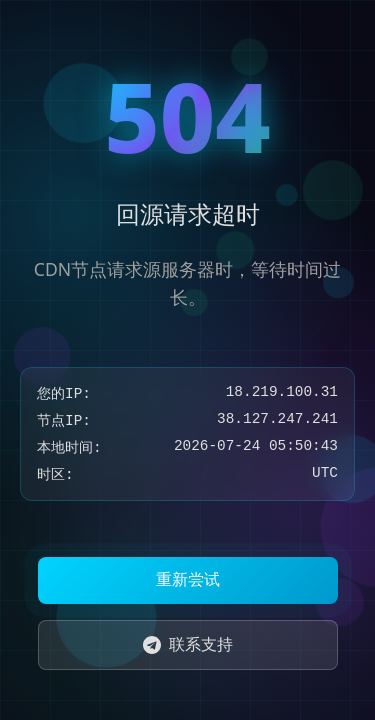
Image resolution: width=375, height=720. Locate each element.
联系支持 (188, 644)
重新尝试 (188, 579)
